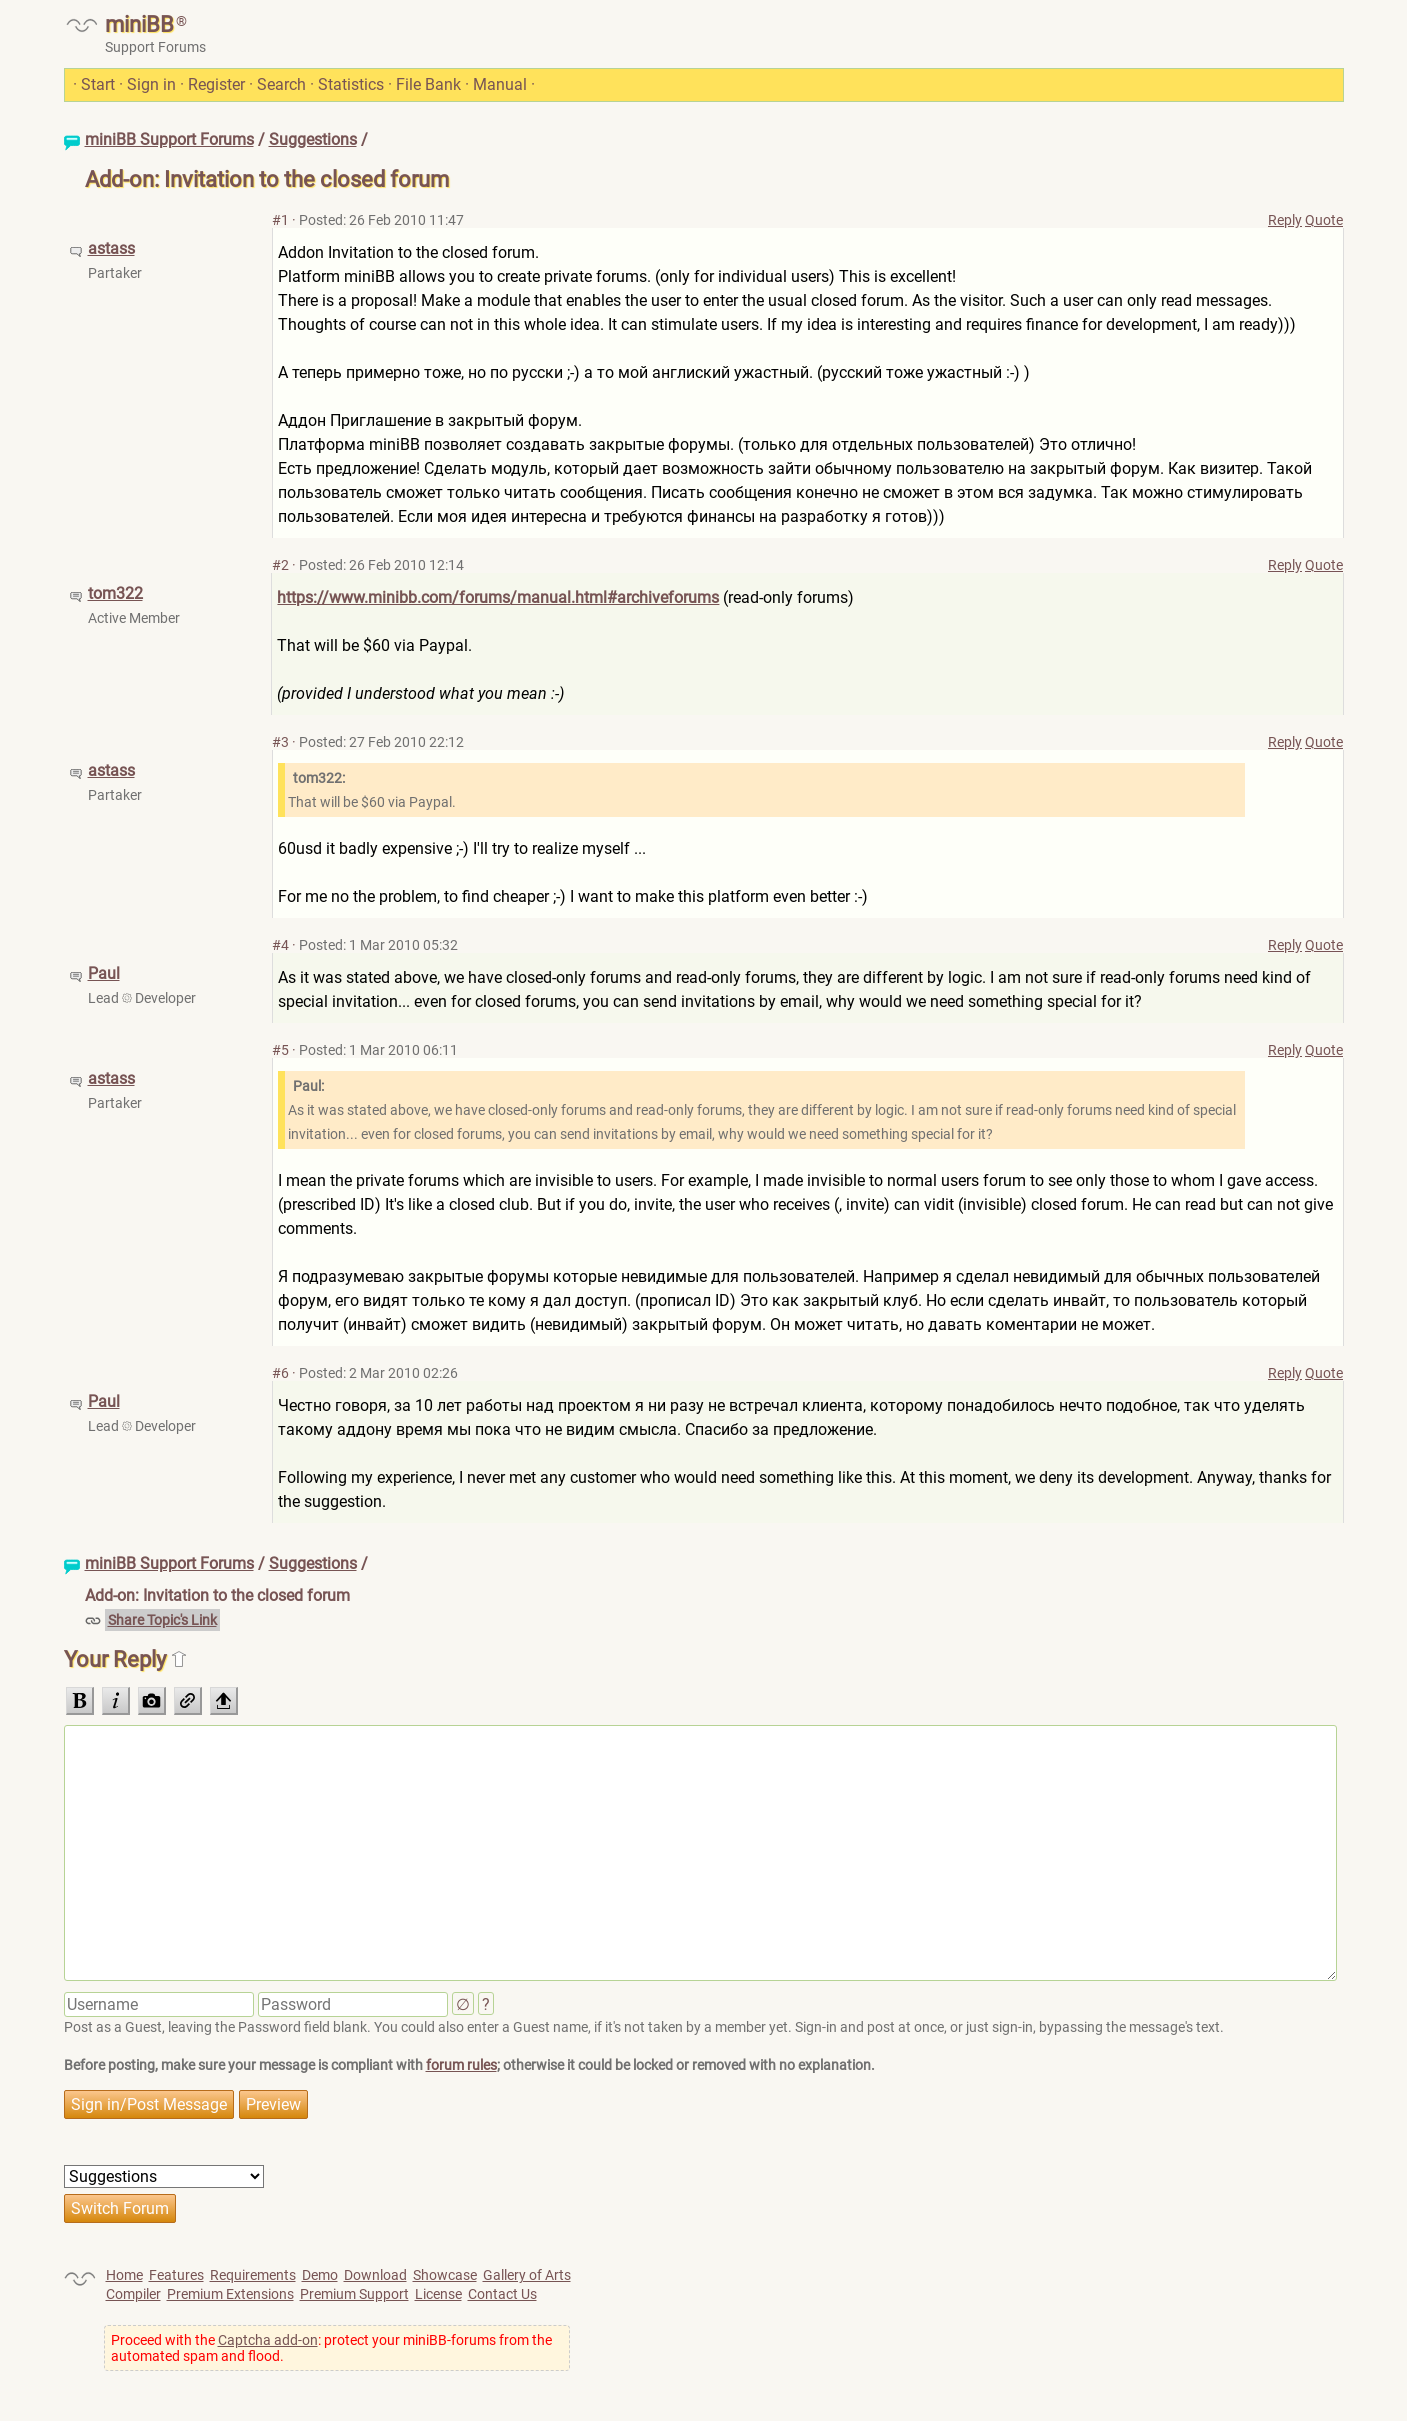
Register (216, 84)
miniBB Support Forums (169, 139)
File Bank (428, 84)
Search (281, 84)
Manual (500, 84)
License (438, 2294)
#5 (280, 1050)
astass (111, 248)
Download (375, 2275)
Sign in (151, 84)
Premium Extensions (230, 2294)
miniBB (139, 24)
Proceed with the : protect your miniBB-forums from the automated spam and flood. (331, 2348)
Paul (104, 973)
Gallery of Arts (527, 2275)
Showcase (445, 2275)
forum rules (461, 2065)
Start (98, 84)
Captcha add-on (268, 2340)
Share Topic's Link (162, 1620)
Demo (320, 2275)
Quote (1324, 220)
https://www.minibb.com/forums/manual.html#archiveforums (498, 597)
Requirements (253, 2275)
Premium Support (354, 2294)
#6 (280, 1373)
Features (176, 2275)
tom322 (115, 593)
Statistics (351, 84)
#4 (280, 945)
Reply (1285, 220)
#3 (280, 742)
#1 (280, 220)
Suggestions (313, 139)
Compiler (133, 2294)
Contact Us (502, 2294)
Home (124, 2275)
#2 (280, 565)
